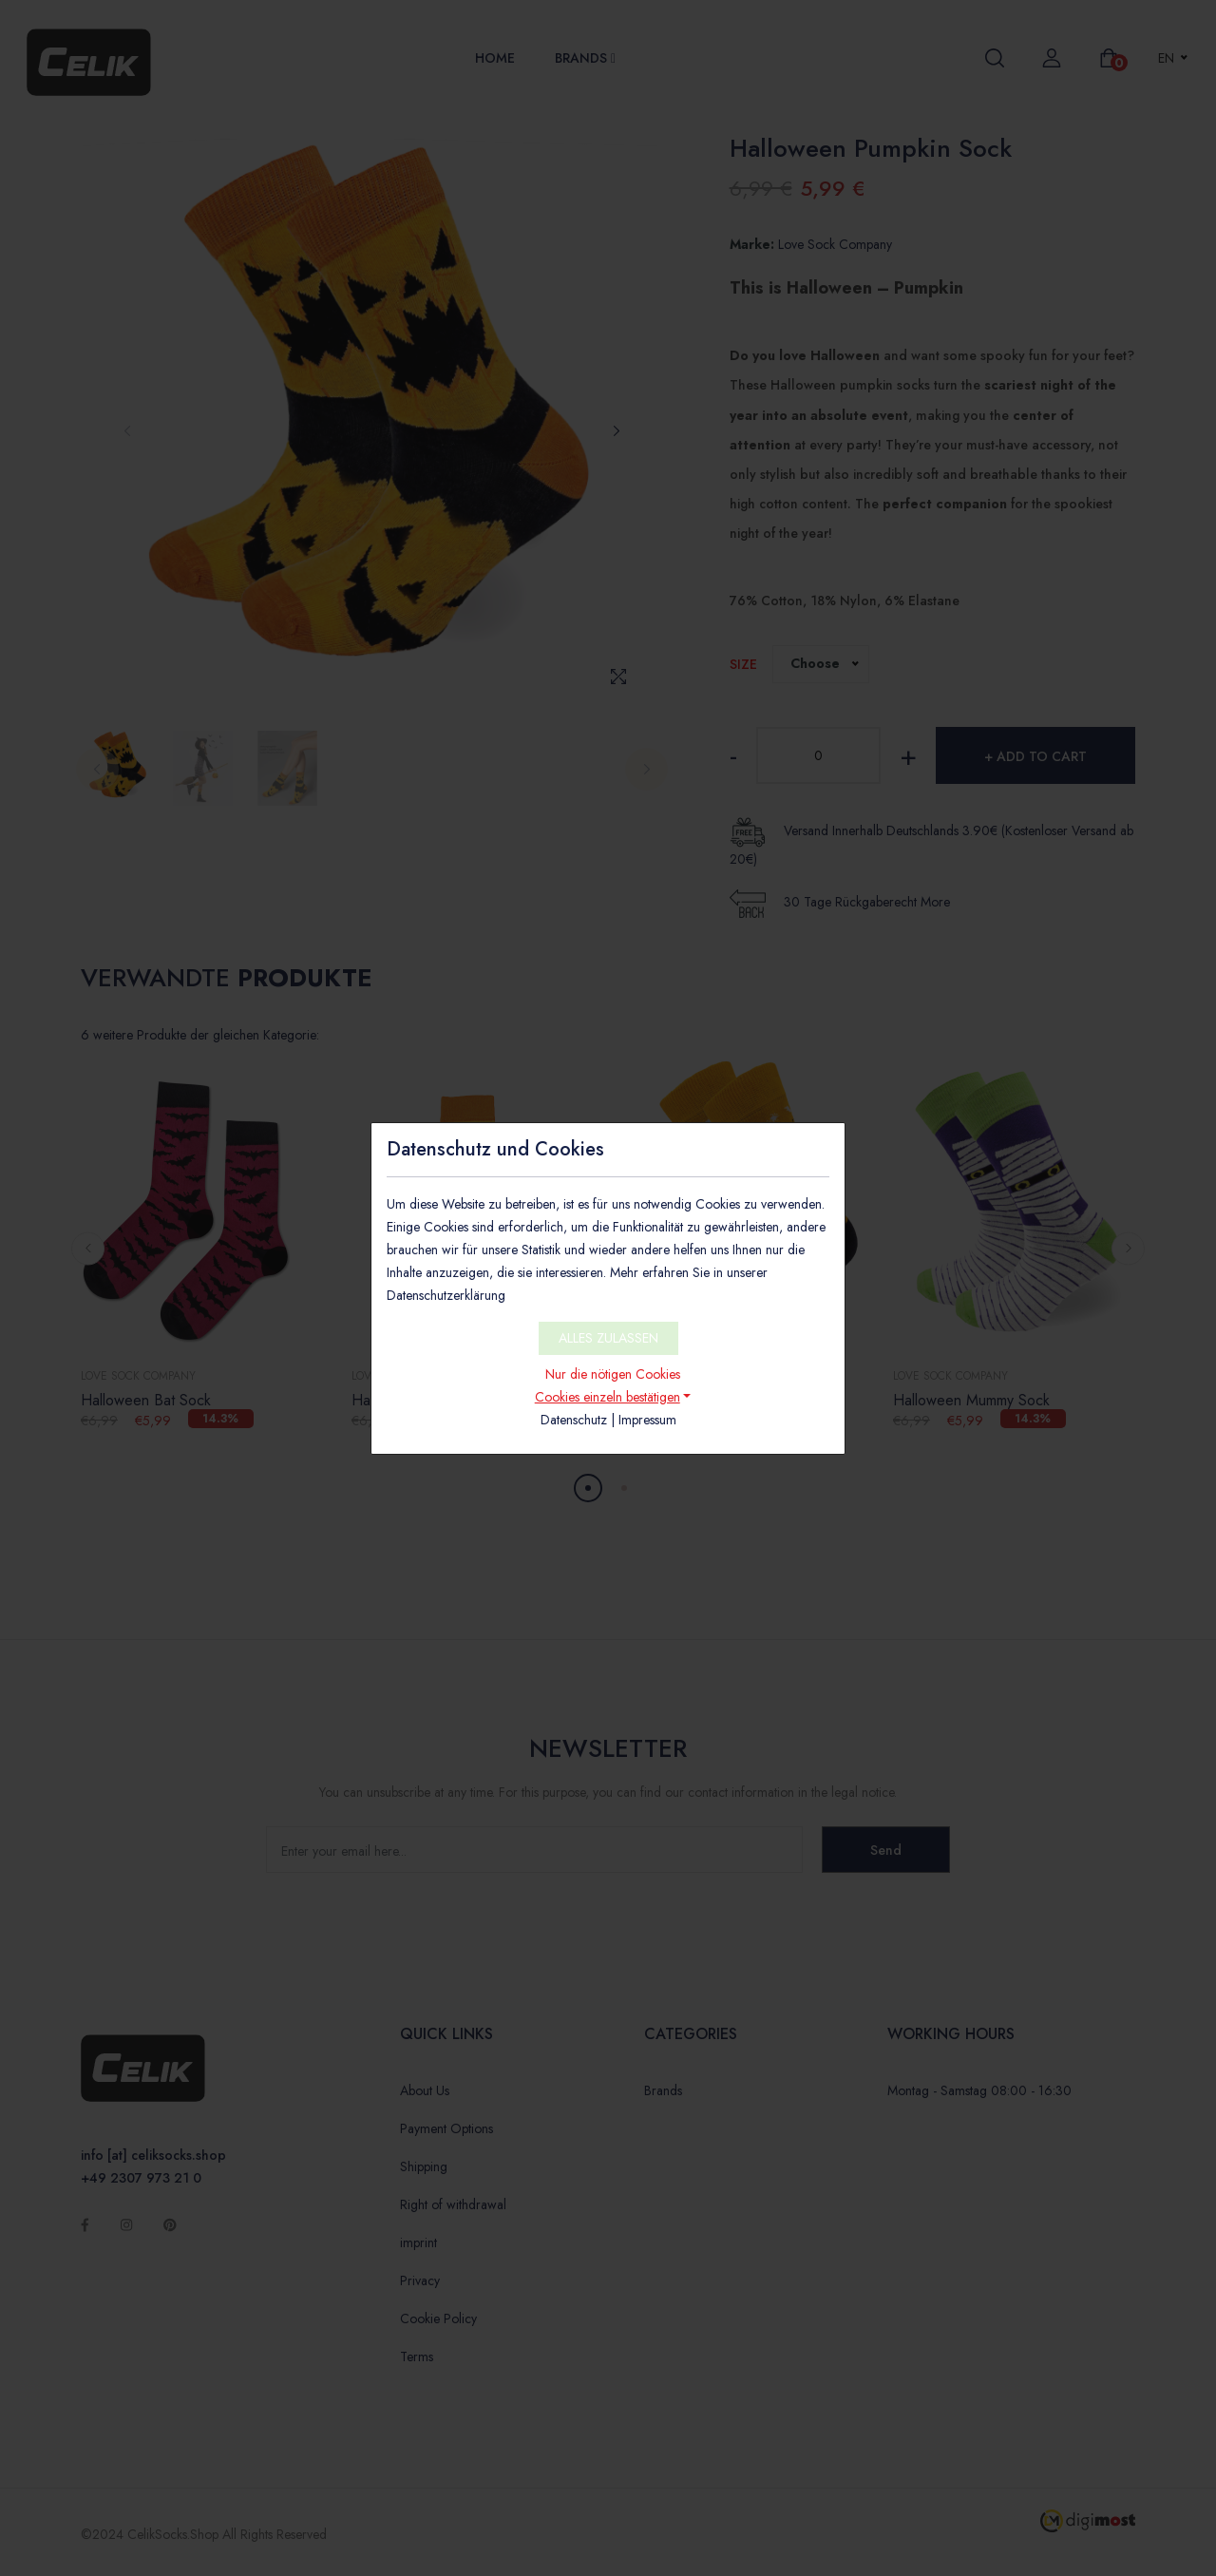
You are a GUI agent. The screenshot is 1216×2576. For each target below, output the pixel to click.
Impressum (647, 1419)
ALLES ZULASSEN (608, 1337)
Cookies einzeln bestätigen (607, 1396)
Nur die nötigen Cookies (612, 1373)
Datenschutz (574, 1419)
